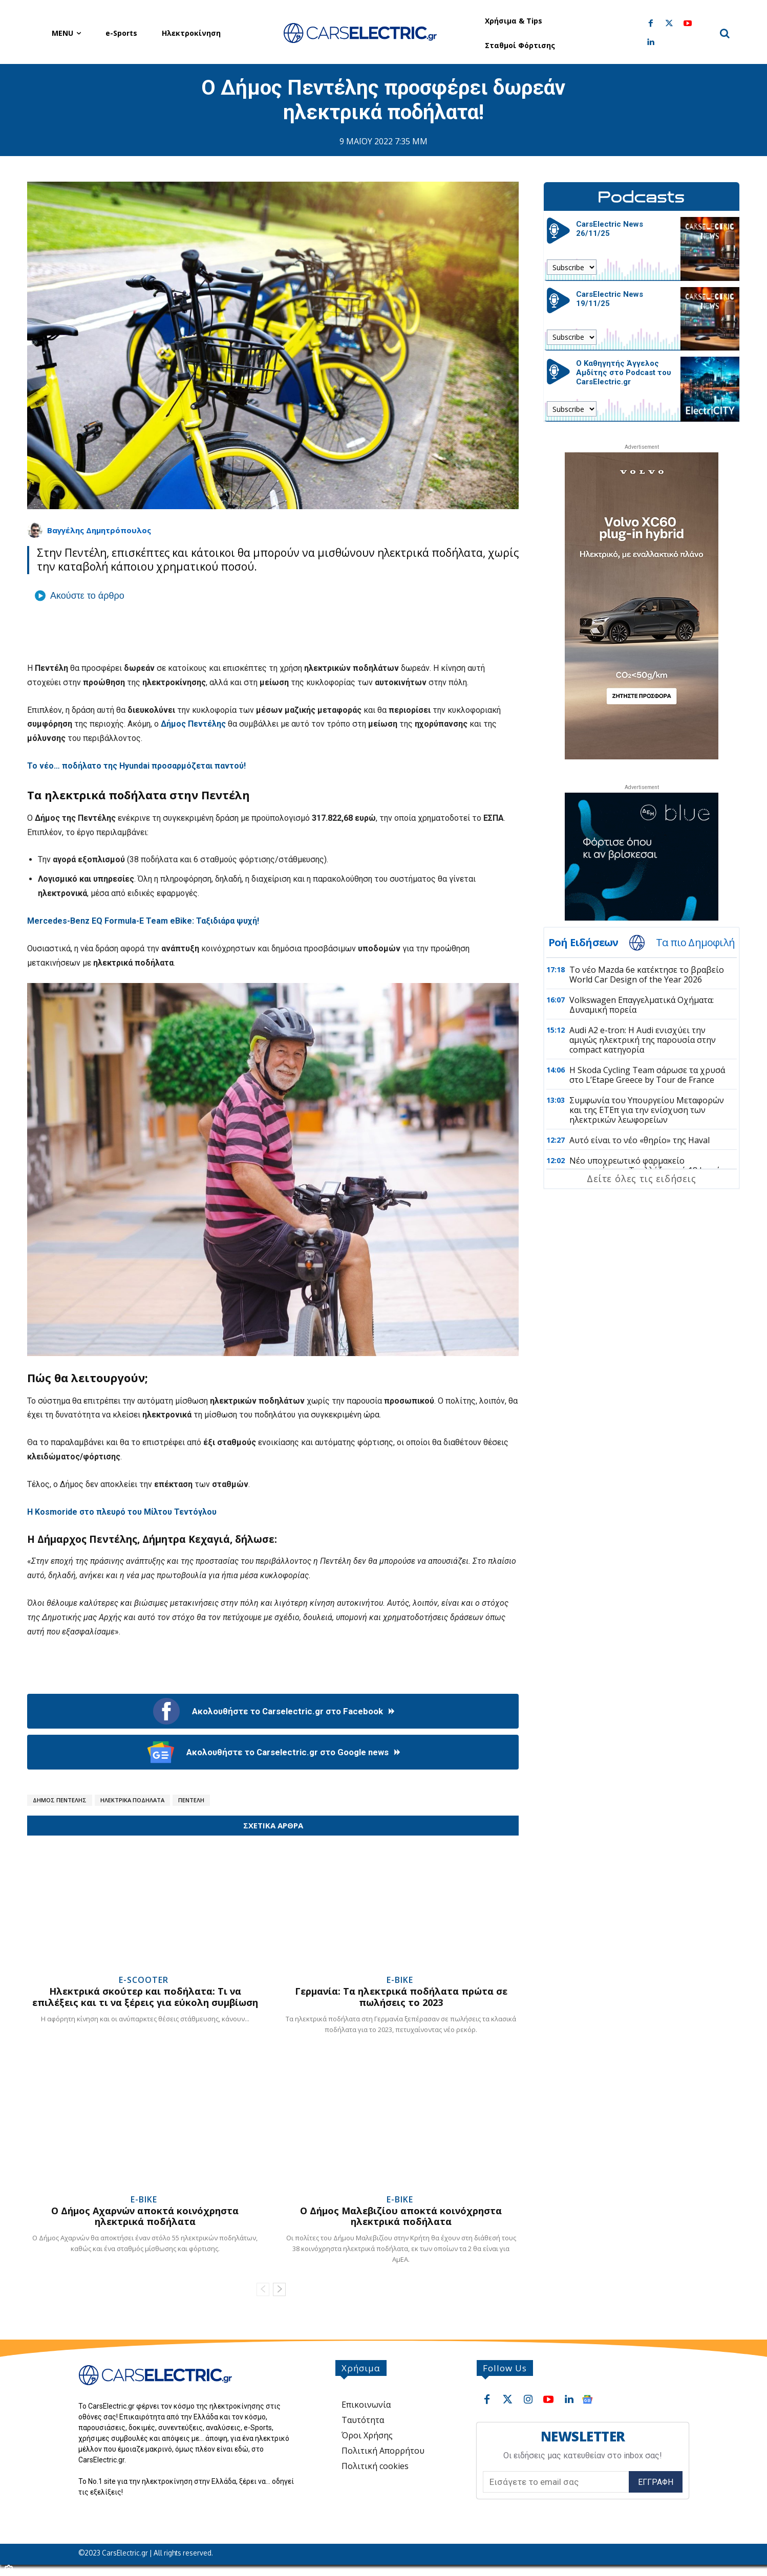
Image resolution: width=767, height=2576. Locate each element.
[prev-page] (263, 2289)
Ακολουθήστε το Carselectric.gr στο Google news (273, 1752)
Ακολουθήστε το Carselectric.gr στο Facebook (273, 1711)
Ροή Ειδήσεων (583, 942)
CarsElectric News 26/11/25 (609, 229)
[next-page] (279, 2289)
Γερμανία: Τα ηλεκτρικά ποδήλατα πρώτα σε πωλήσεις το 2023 (401, 1997)
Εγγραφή (655, 2481)
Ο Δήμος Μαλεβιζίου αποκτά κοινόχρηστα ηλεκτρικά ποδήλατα (401, 2216)
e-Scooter (143, 1979)
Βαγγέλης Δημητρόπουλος (99, 530)
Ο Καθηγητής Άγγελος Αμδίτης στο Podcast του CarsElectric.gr (623, 372)
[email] (556, 2482)
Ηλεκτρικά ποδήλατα (132, 1800)
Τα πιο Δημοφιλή (695, 942)
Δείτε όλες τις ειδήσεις (641, 1178)
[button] (724, 33)
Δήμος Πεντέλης (60, 1800)
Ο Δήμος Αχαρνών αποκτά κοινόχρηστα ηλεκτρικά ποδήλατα (145, 2216)
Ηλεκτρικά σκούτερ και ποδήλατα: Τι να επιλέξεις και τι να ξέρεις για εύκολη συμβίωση (145, 1997)
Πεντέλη (191, 1800)
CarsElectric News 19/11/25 (609, 299)
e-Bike (400, 1979)
